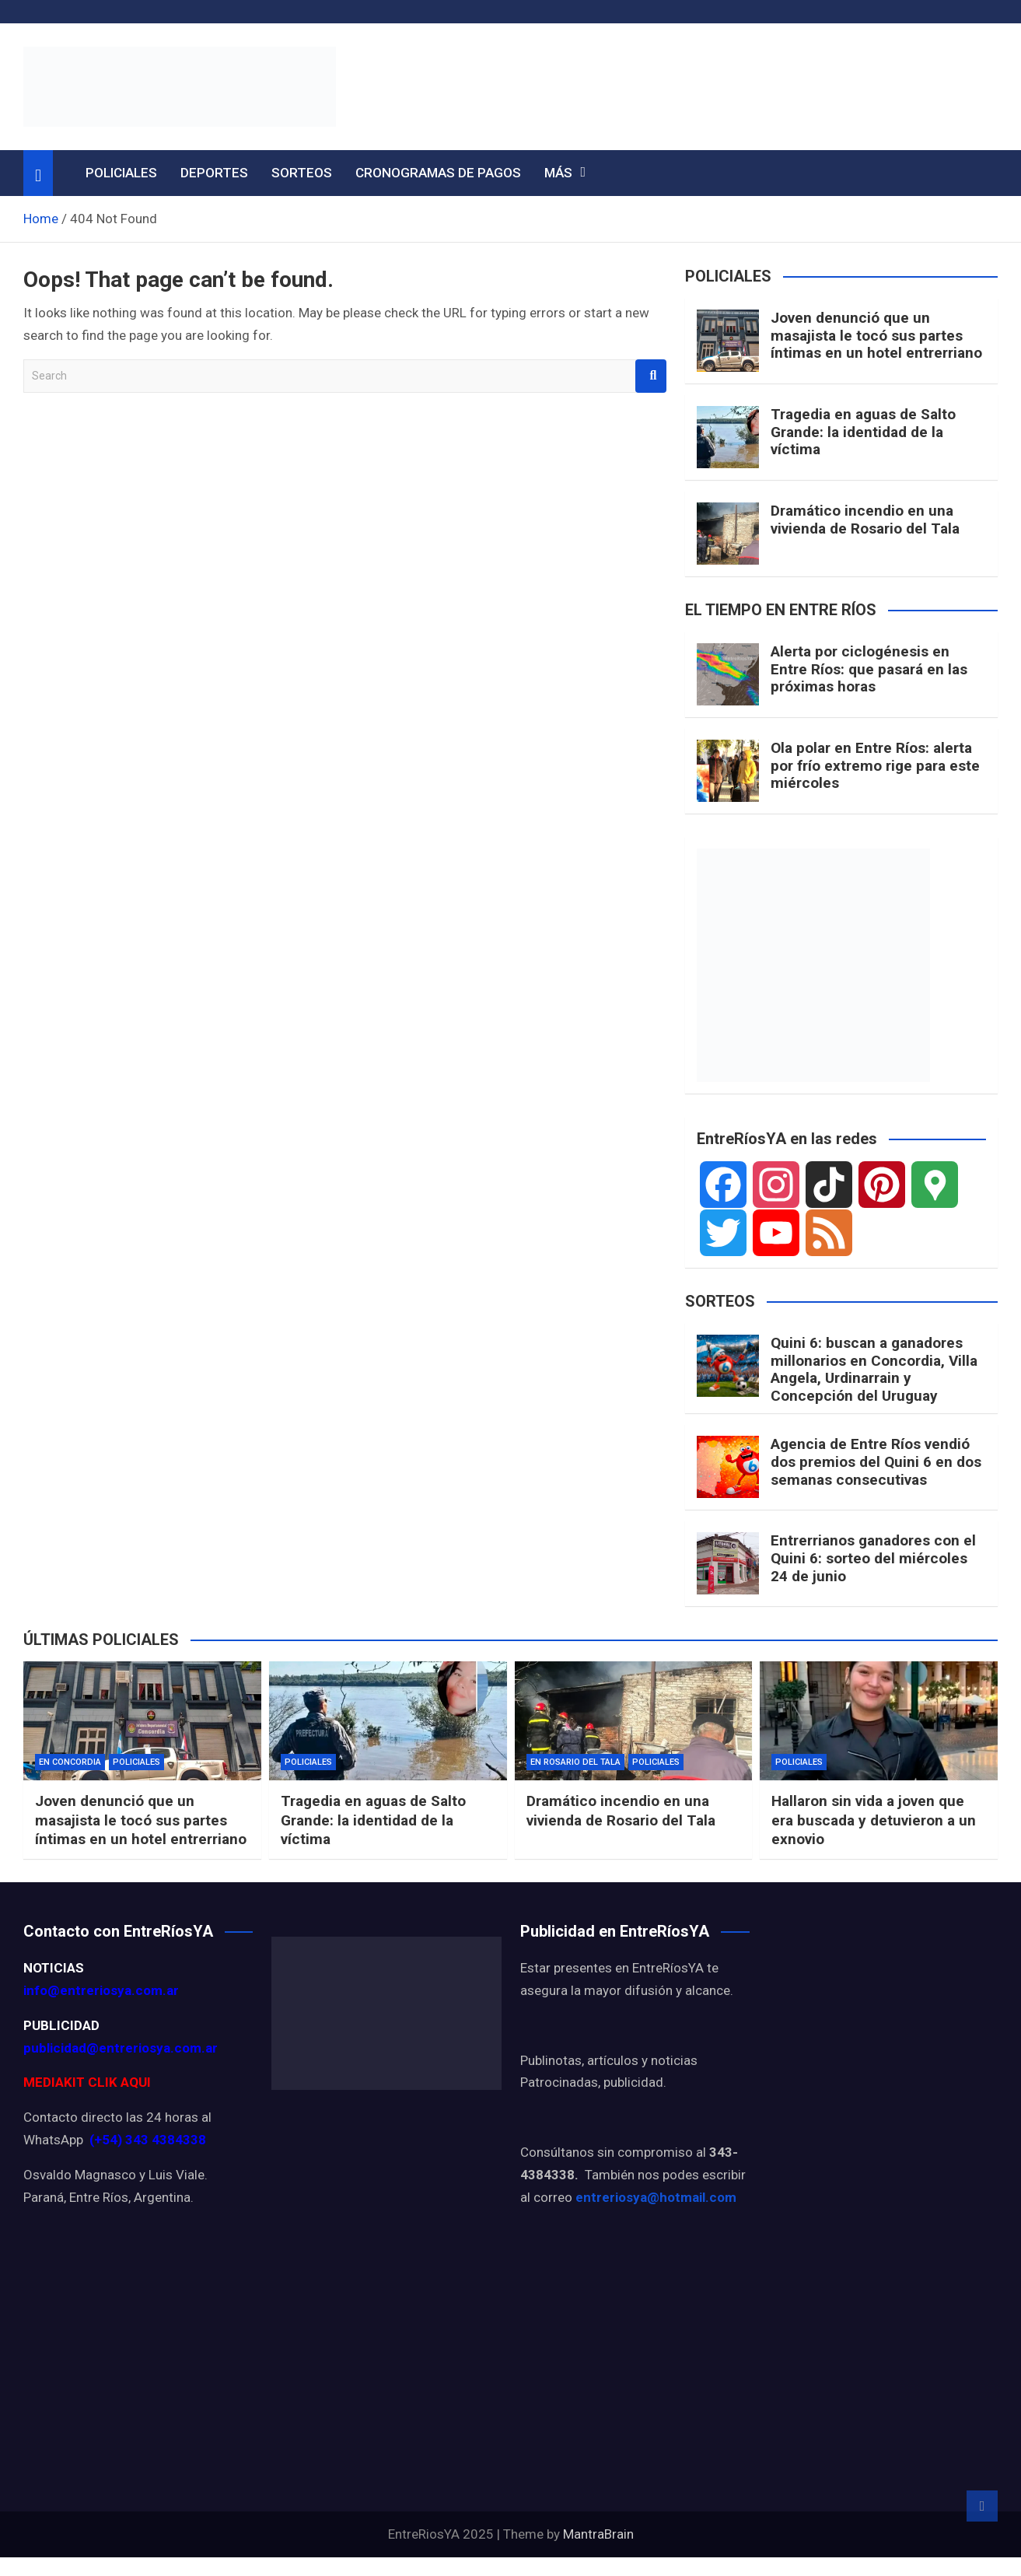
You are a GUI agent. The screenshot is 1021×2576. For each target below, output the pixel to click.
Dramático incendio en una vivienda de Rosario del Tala (865, 519)
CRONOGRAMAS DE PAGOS (438, 172)
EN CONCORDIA (70, 1762)
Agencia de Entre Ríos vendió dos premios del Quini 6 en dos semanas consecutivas (876, 1462)
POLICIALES (121, 172)
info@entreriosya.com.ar (101, 1990)
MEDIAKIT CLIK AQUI (87, 2082)
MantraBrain (598, 2534)
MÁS (558, 172)
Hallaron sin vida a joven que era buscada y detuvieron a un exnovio (873, 1820)
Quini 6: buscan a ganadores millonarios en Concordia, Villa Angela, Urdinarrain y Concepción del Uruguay (874, 1369)
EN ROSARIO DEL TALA (575, 1762)
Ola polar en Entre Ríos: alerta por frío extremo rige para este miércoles (875, 766)
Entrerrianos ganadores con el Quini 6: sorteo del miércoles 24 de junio (873, 1558)
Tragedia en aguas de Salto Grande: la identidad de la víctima (863, 432)
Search (650, 376)
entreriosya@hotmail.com (655, 2197)
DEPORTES (214, 172)
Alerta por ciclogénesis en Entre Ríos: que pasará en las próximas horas (869, 669)
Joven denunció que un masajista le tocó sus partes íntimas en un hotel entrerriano (876, 335)
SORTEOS (301, 172)
